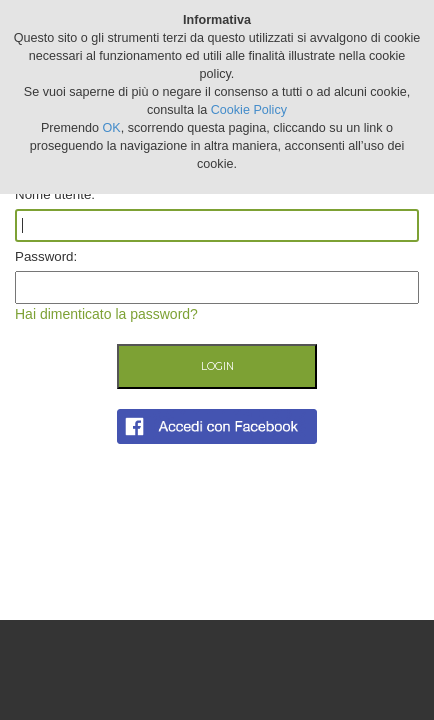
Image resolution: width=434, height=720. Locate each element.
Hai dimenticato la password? (106, 314)
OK (112, 128)
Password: (46, 256)
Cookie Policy (249, 110)
